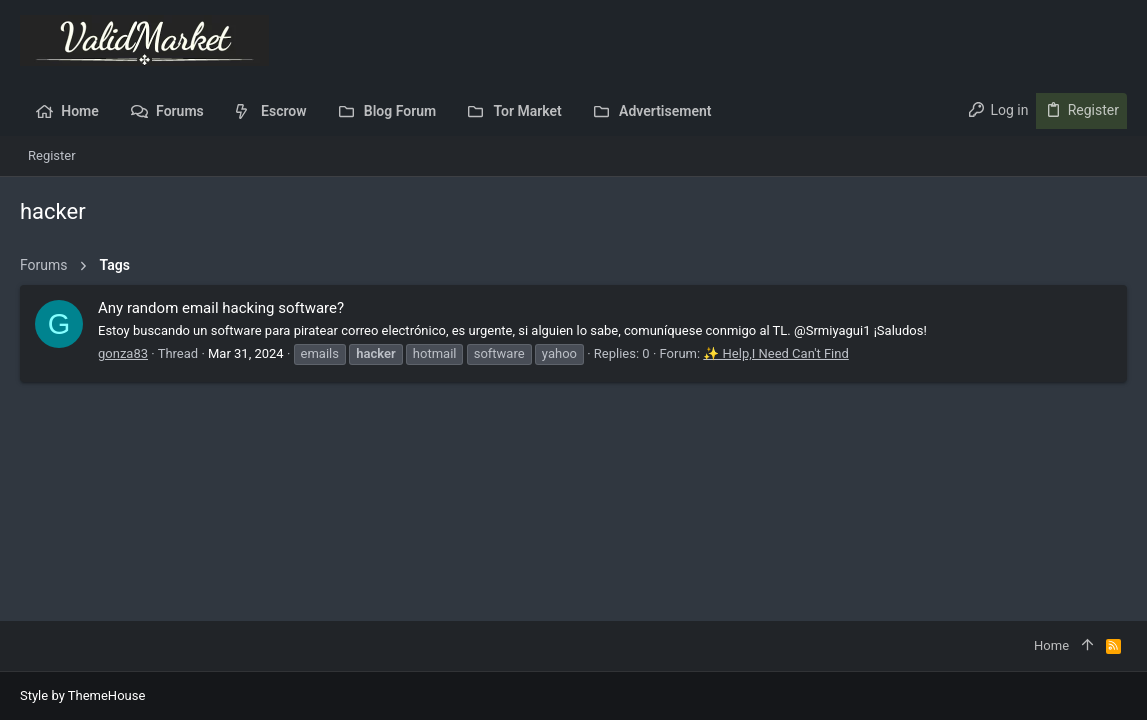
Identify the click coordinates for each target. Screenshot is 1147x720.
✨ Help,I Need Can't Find (775, 353)
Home (1051, 645)
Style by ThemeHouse (82, 695)
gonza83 (123, 353)
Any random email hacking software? (221, 308)
